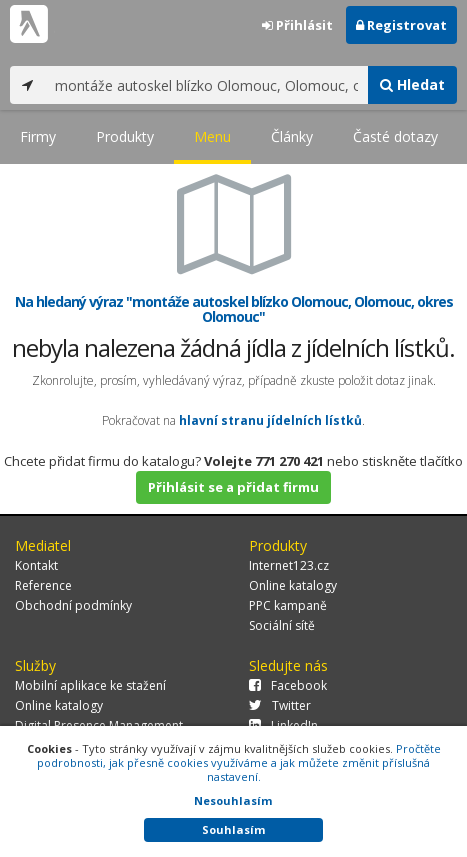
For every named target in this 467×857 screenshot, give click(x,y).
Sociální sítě (282, 625)
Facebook (288, 685)
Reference (43, 585)
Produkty (125, 136)
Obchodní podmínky (73, 605)
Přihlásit (297, 25)
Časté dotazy (395, 136)
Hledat (412, 84)
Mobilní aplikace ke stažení (90, 685)
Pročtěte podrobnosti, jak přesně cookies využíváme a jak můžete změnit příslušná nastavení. (239, 762)
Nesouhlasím (233, 800)
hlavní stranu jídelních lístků (270, 420)
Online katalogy (293, 585)
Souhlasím (233, 829)
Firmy (38, 136)
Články (292, 136)
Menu (212, 136)
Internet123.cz (289, 565)
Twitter (280, 705)
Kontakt (36, 565)
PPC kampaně (288, 605)
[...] (206, 85)
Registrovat (401, 25)
